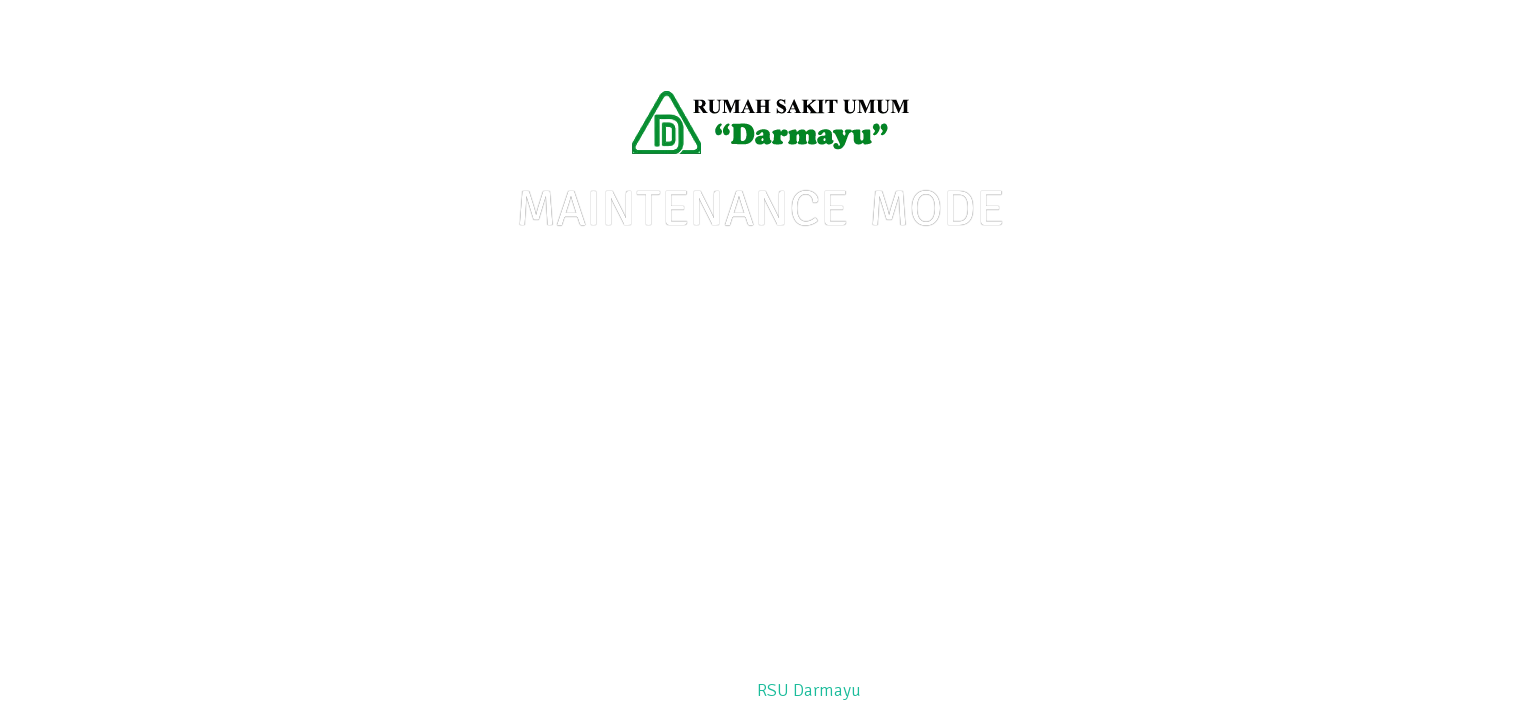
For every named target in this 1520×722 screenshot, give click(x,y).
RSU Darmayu (809, 690)
